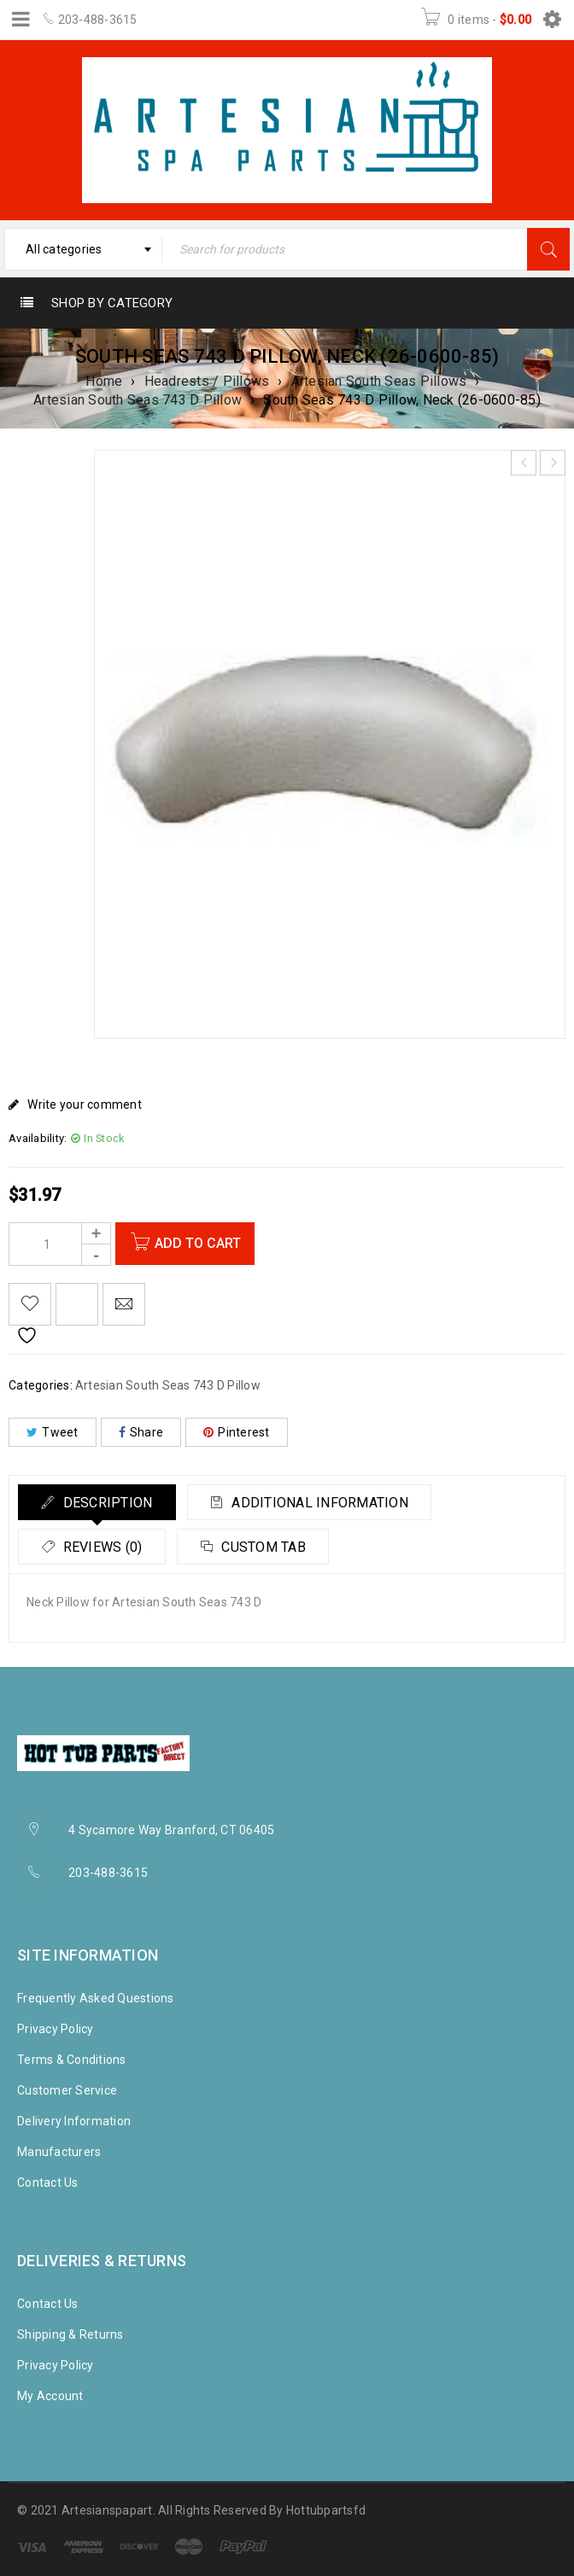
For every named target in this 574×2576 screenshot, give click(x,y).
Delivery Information (74, 2121)
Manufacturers (59, 2152)
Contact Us (48, 2182)
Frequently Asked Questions (95, 1998)
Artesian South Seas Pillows (379, 381)
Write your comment (84, 1104)
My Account (50, 2396)
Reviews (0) (103, 1547)
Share (141, 1432)
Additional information (328, 1503)
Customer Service (67, 2090)
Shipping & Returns (70, 2334)
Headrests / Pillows (207, 381)
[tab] (100, 1502)
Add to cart (200, 1243)
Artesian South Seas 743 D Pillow (137, 400)
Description (108, 1503)
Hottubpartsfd (326, 2510)
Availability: (38, 1138)
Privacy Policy (55, 2029)
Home (103, 381)
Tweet (52, 1432)
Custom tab (272, 1547)
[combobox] (83, 249)
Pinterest (236, 1432)
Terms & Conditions (71, 2059)
